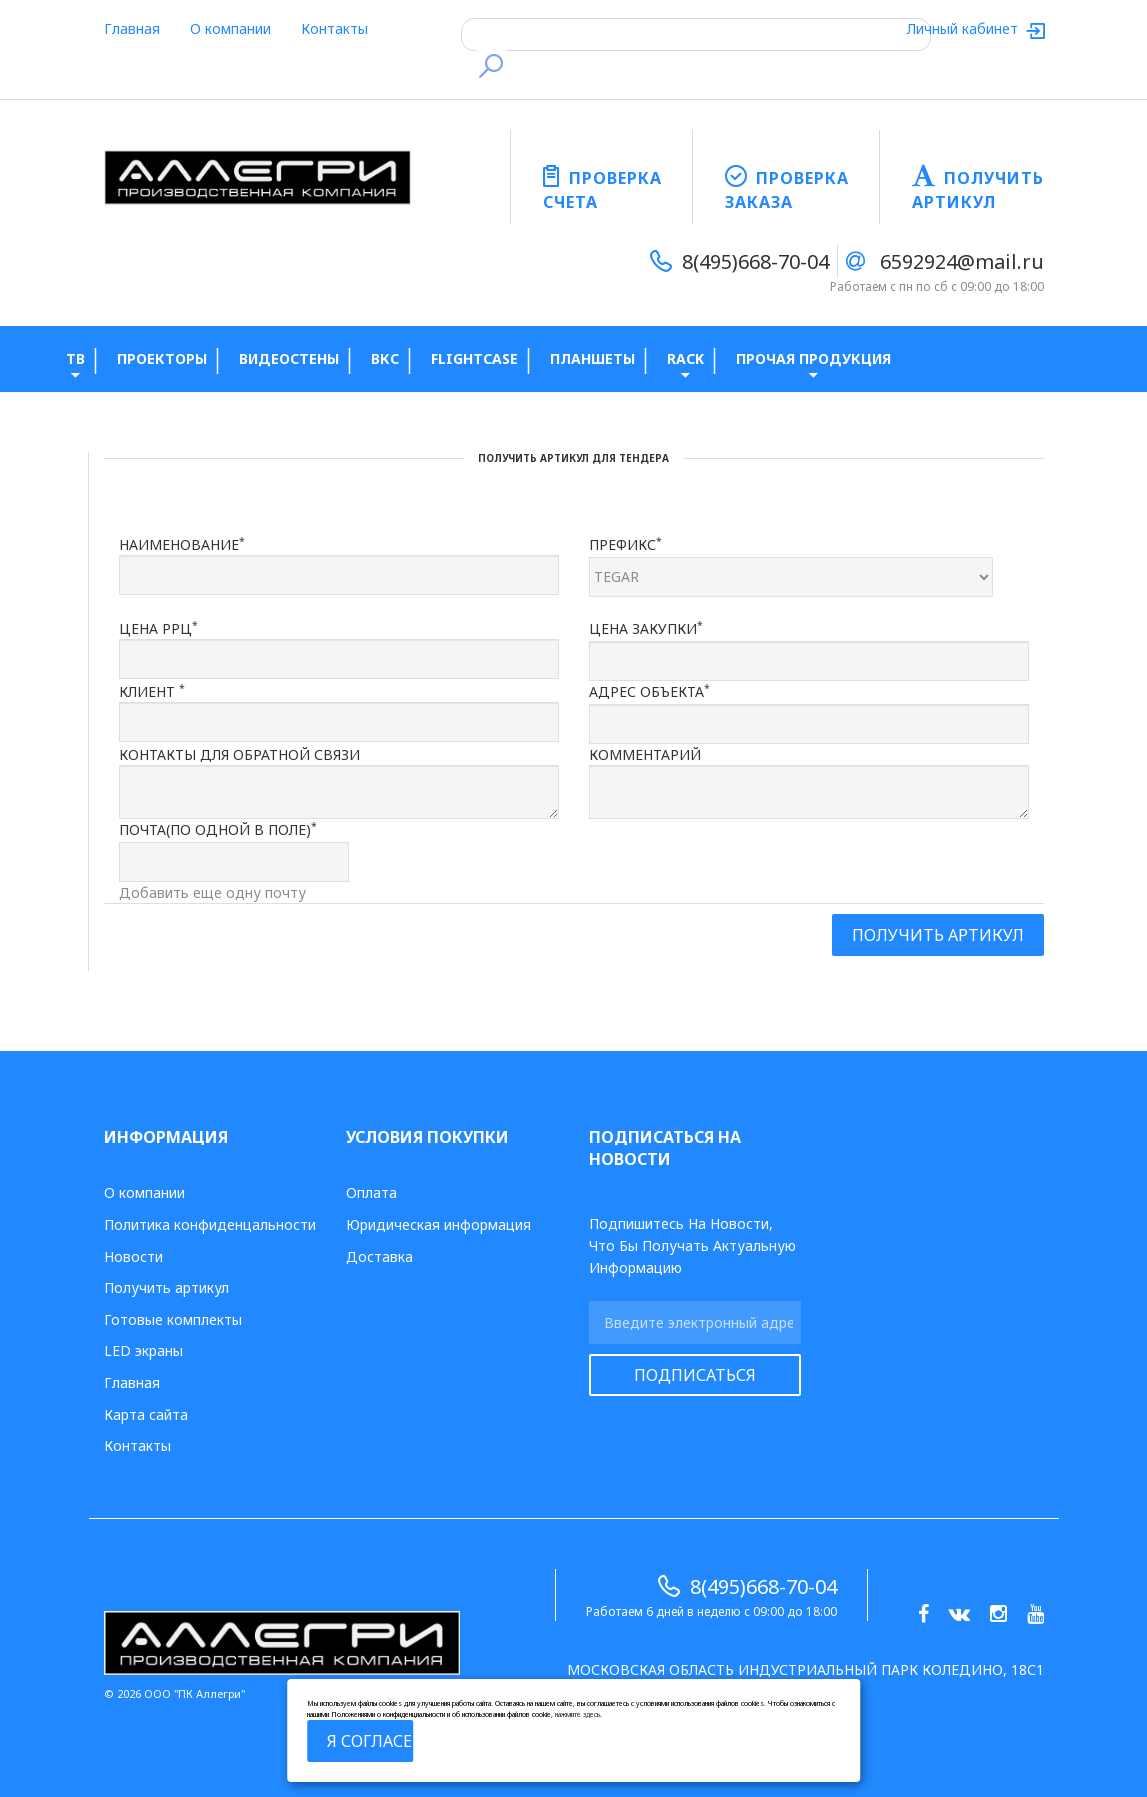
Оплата (371, 1192)
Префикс (625, 544)
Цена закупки (646, 628)
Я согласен (370, 1741)
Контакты (334, 28)
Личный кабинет (964, 28)
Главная (132, 28)
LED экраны (143, 1350)
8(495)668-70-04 (755, 261)
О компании (230, 28)
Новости (133, 1256)
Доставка (379, 1256)
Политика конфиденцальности (210, 1224)
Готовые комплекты (173, 1319)
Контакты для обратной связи (239, 754)
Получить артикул (166, 1287)
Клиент (152, 691)
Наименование (182, 544)
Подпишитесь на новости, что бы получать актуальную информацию (692, 1245)
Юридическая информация (438, 1224)
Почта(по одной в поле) (218, 829)
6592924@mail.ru (962, 261)
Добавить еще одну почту (212, 892)
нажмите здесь (577, 1714)
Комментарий (645, 754)
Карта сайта (146, 1414)
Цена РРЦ (158, 628)
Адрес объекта (649, 691)
